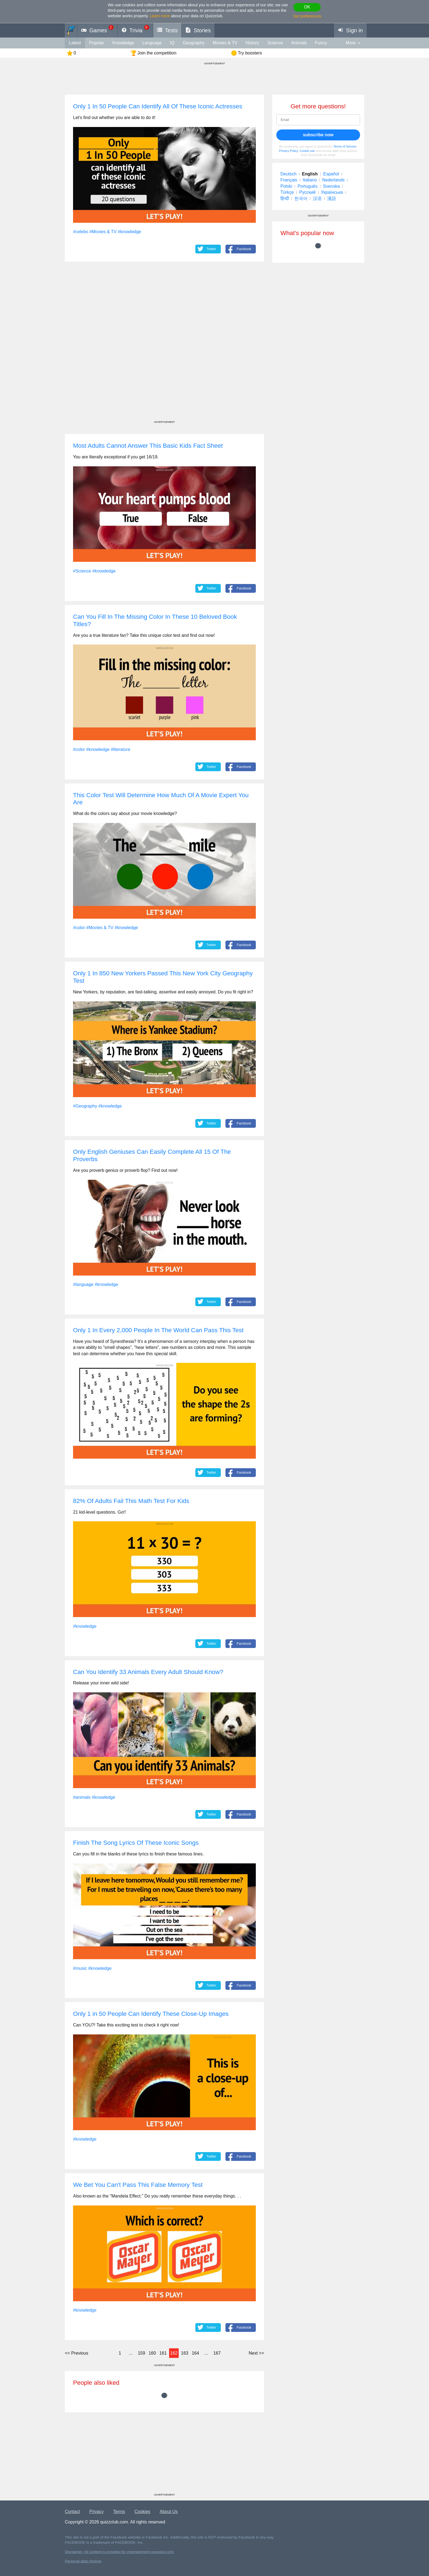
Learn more (160, 16)
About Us (169, 2511)
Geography (193, 43)
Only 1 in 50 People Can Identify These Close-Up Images (150, 2013)
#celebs (80, 231)
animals (299, 43)
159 (141, 2353)
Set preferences (307, 16)
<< (76, 2353)
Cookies (142, 2511)
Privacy (96, 2511)
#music (80, 1968)
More (351, 43)
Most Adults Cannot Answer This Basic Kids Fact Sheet (148, 445)
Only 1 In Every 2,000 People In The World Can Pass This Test (158, 1330)
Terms (119, 2511)
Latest (75, 43)
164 (195, 2353)
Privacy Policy (288, 150)
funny (321, 43)
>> (256, 2353)
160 (152, 2353)
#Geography (85, 1106)
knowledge (123, 43)
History (252, 43)
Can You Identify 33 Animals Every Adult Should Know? (148, 1672)
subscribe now (318, 134)
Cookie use (307, 150)
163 (184, 2353)
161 (163, 2353)
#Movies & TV (103, 231)
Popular (96, 43)
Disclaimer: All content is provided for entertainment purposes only (119, 2552)
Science (275, 43)
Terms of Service (345, 146)
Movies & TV (225, 43)
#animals (82, 1797)
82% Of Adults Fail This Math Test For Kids (131, 1500)
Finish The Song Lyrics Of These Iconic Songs (136, 1842)
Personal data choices (83, 2561)
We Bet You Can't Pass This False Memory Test (137, 2184)
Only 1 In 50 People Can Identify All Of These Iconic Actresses (157, 106)
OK (307, 7)
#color (79, 749)
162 (174, 2353)
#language (83, 1284)
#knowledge (129, 231)
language (152, 43)
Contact (72, 2511)
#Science (82, 571)
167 (217, 2353)
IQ (172, 43)
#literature (120, 749)
